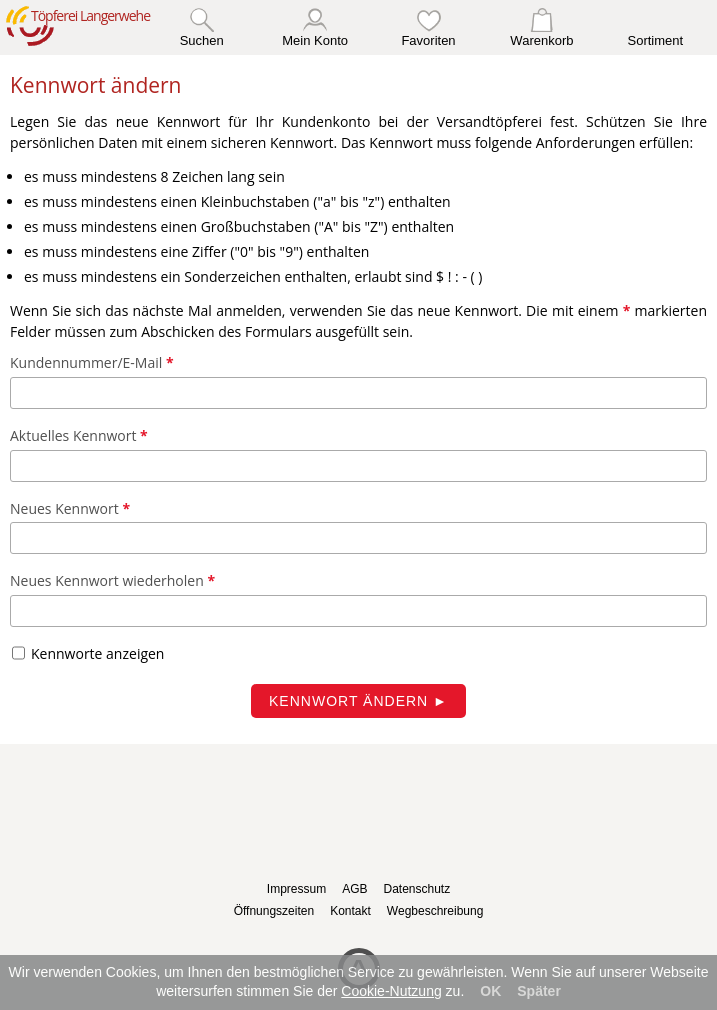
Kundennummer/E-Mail (92, 362)
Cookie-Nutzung (391, 991)
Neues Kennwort (70, 507)
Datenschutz (416, 889)
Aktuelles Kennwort (79, 435)
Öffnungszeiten (274, 911)
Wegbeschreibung (435, 911)
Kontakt (350, 911)
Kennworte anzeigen (97, 653)
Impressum (296, 889)
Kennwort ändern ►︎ (358, 701)
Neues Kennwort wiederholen (112, 580)
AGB (354, 889)
